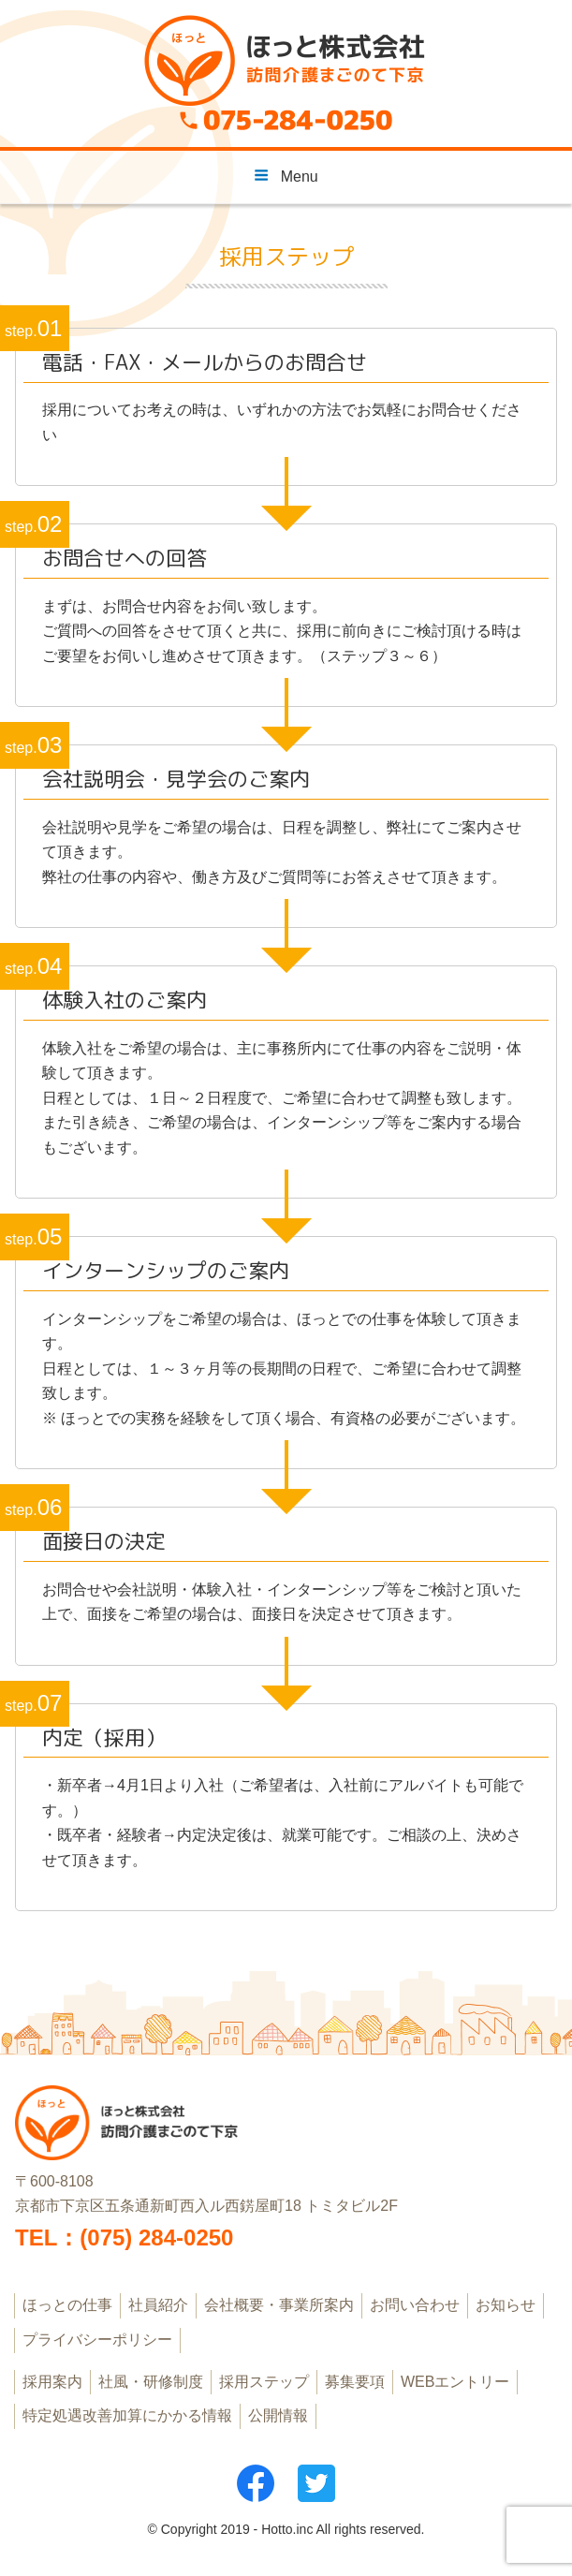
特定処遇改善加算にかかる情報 (127, 2415)
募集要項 (355, 2382)
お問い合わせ (415, 2305)
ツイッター (316, 2483)
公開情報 (278, 2415)
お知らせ (505, 2305)
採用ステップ (264, 2382)
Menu (285, 176)
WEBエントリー (455, 2382)
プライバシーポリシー (97, 2340)
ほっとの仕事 (67, 2305)
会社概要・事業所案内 (279, 2305)
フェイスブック (255, 2483)
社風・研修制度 (150, 2382)
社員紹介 (158, 2305)
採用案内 (52, 2382)
